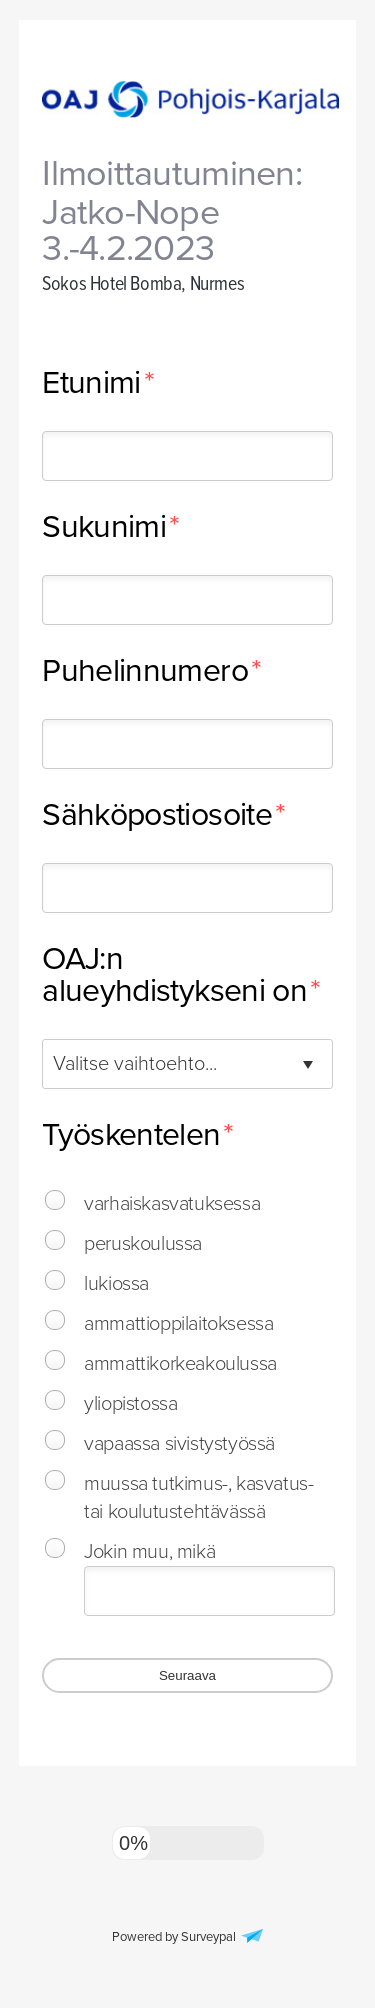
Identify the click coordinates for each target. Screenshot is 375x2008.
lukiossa (116, 1284)
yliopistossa (130, 1404)
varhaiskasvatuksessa (172, 1204)
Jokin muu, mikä (149, 1552)
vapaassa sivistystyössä (179, 1444)
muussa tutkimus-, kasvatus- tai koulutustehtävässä (198, 1498)
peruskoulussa (143, 1244)
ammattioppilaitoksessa (178, 1324)
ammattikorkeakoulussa (180, 1364)
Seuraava (187, 1675)
